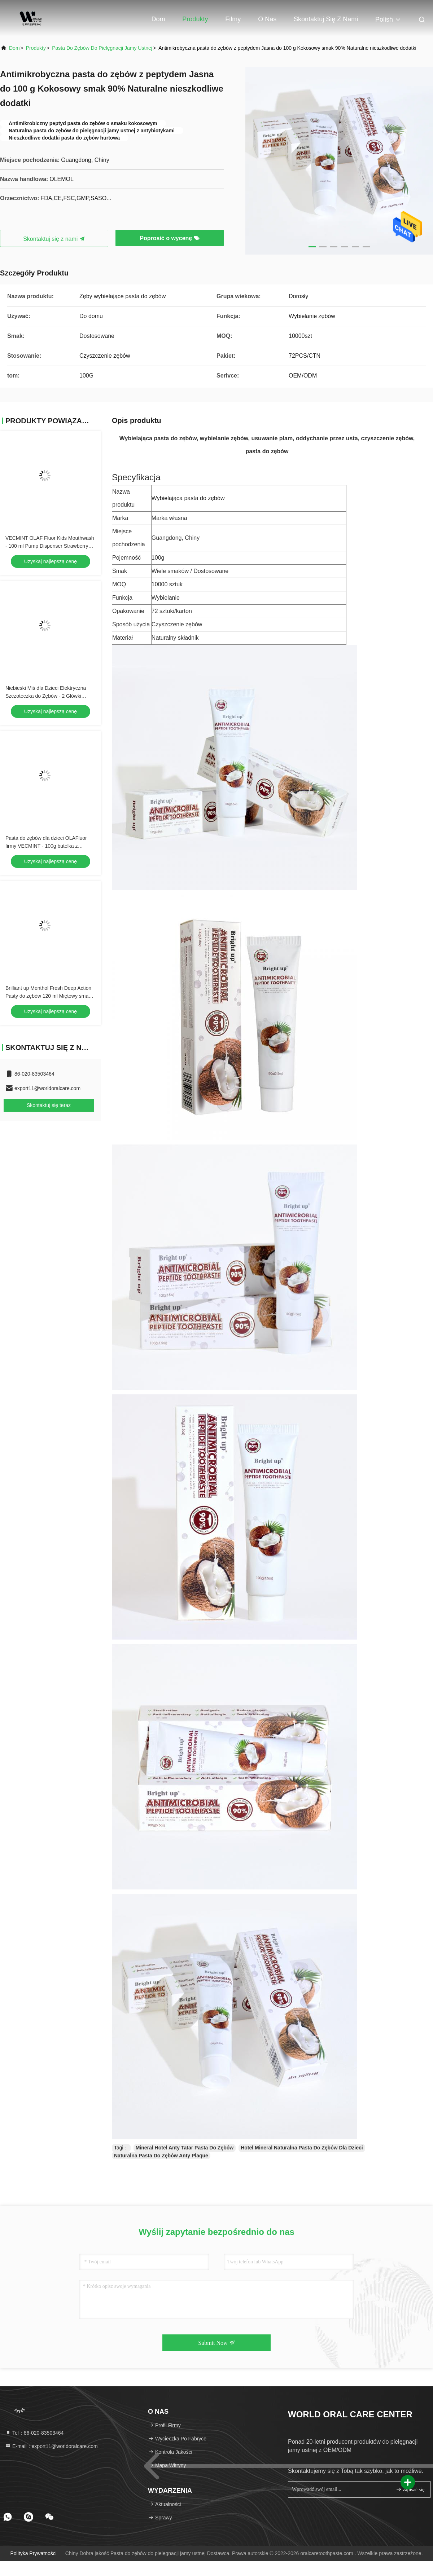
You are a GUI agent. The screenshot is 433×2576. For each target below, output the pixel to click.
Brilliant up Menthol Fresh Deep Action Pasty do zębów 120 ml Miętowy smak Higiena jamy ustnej (48, 996)
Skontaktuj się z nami (326, 19)
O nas (267, 19)
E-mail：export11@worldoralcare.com (51, 2446)
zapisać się (410, 2489)
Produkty (195, 19)
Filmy (233, 19)
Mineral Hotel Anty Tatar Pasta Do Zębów (185, 2148)
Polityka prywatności (33, 2553)
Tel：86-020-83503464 (34, 2433)
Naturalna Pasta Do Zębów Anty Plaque (161, 2155)
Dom (158, 19)
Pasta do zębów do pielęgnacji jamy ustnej (102, 48)
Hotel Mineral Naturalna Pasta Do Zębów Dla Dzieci (302, 2148)
